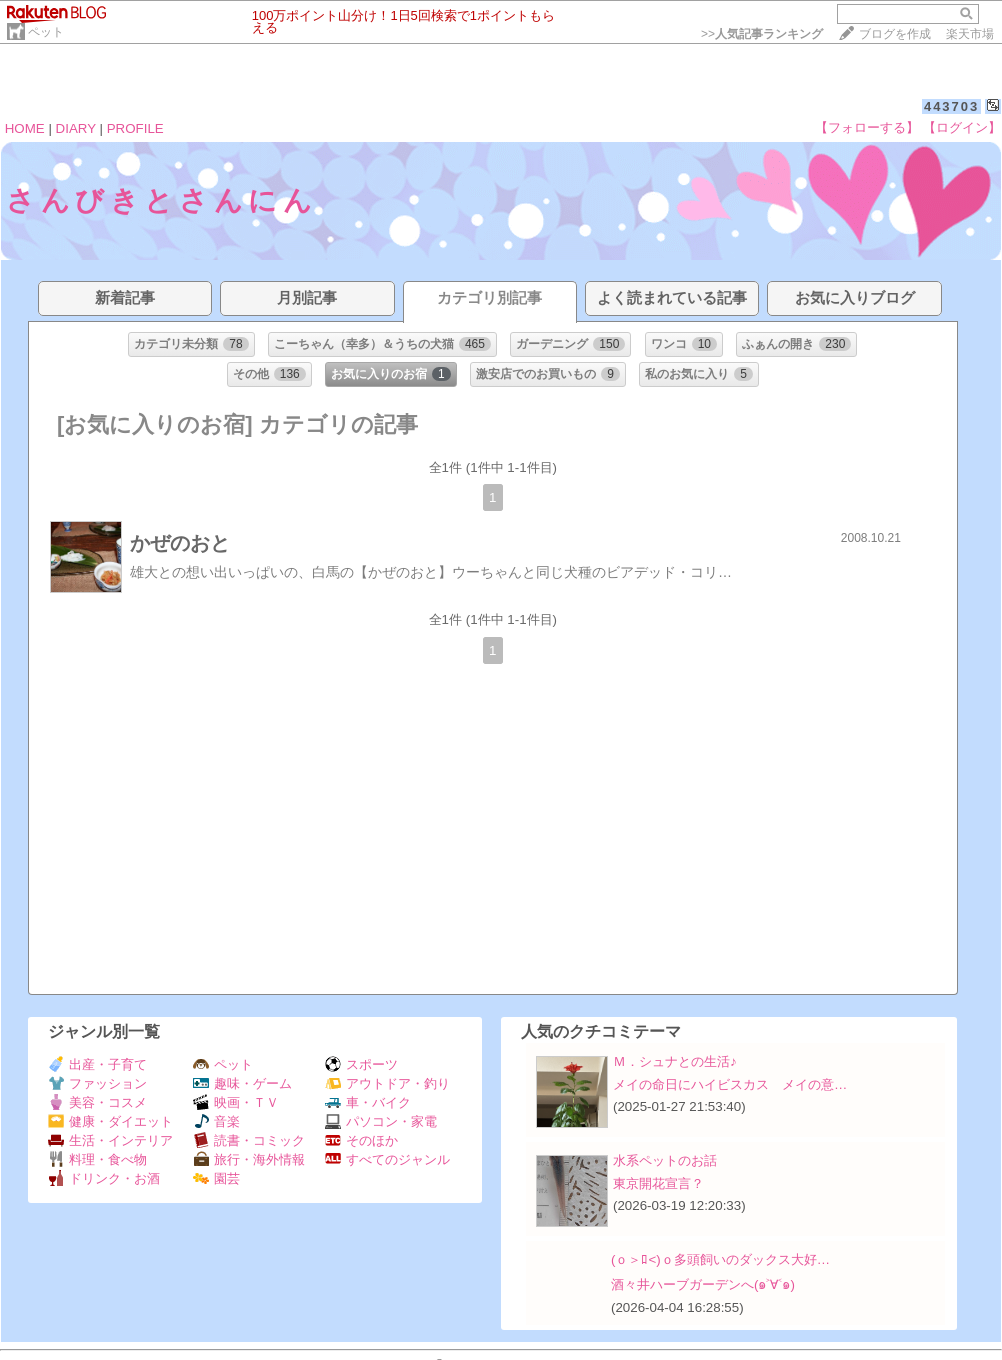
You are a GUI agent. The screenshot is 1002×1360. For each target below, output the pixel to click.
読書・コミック (249, 1140)
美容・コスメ (97, 1102)
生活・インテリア (110, 1140)
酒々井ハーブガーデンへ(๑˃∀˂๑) (703, 1284)
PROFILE (135, 128)
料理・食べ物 (97, 1159)
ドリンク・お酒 (104, 1178)
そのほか (361, 1140)
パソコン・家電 (381, 1121)
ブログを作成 (895, 34)
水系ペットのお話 (665, 1160)
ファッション (97, 1083)
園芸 (216, 1178)
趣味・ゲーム (242, 1083)
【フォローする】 (867, 127)
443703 (951, 106)
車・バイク (368, 1102)
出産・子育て (97, 1064)
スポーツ (361, 1064)
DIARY (76, 128)
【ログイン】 (962, 127)
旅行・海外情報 (249, 1159)
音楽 (216, 1121)
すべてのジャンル (387, 1159)
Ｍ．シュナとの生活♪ (675, 1061)
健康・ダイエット (110, 1121)
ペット (46, 32)
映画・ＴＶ (236, 1102)
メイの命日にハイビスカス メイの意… (730, 1084)
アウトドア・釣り (387, 1083)
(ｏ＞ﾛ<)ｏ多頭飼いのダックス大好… (720, 1259)
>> (762, 34)
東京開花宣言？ (658, 1183)
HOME (25, 128)
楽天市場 (970, 34)
